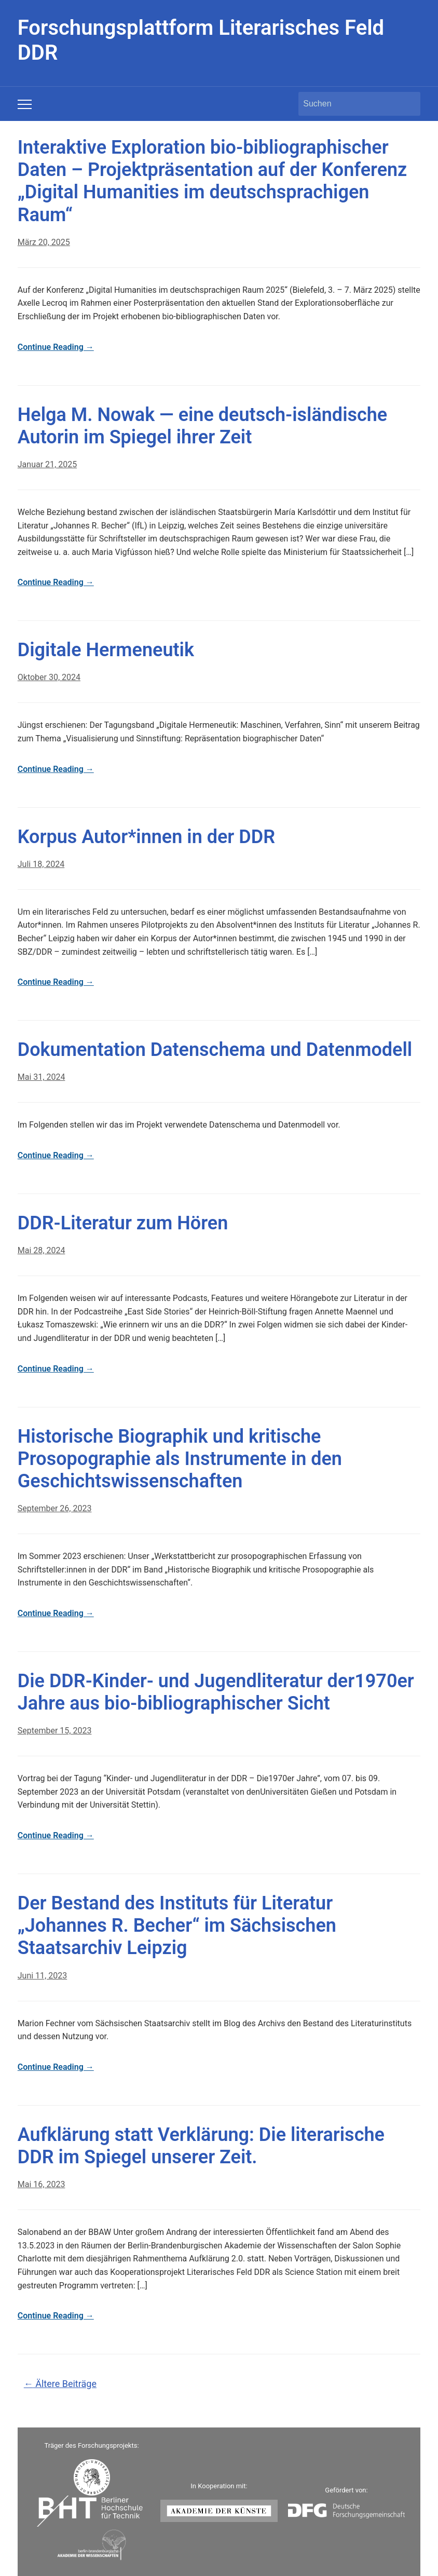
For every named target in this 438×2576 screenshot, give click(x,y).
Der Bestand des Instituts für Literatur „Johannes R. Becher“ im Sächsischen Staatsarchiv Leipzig (177, 1925)
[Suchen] (350, 104)
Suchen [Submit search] (407, 103)
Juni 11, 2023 (42, 1976)
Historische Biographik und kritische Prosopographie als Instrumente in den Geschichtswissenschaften (180, 1459)
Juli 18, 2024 (41, 864)
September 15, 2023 (55, 1731)
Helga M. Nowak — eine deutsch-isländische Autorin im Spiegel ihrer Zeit (202, 426)
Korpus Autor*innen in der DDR (146, 837)
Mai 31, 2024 (41, 1077)
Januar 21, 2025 (47, 464)
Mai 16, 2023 (41, 2184)
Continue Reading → (56, 347)
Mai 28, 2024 (41, 1250)
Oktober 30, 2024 (49, 677)
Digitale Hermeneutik (106, 650)
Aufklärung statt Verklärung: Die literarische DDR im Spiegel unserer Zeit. (201, 2146)
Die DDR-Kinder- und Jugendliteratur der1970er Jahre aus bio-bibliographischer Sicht (216, 1692)
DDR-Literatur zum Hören (123, 1223)
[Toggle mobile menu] (25, 104)
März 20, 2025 (44, 242)
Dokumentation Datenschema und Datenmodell (215, 1050)
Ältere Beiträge (60, 2383)
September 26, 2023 (55, 1508)
